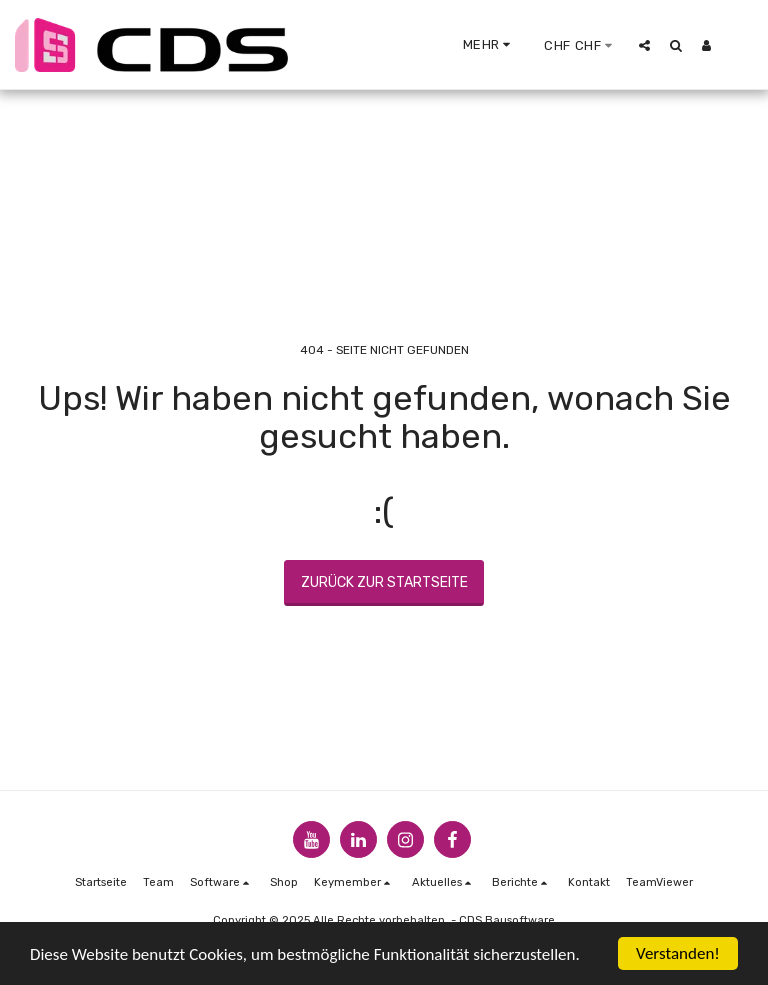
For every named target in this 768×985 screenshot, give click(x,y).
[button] (644, 45)
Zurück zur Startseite (384, 582)
